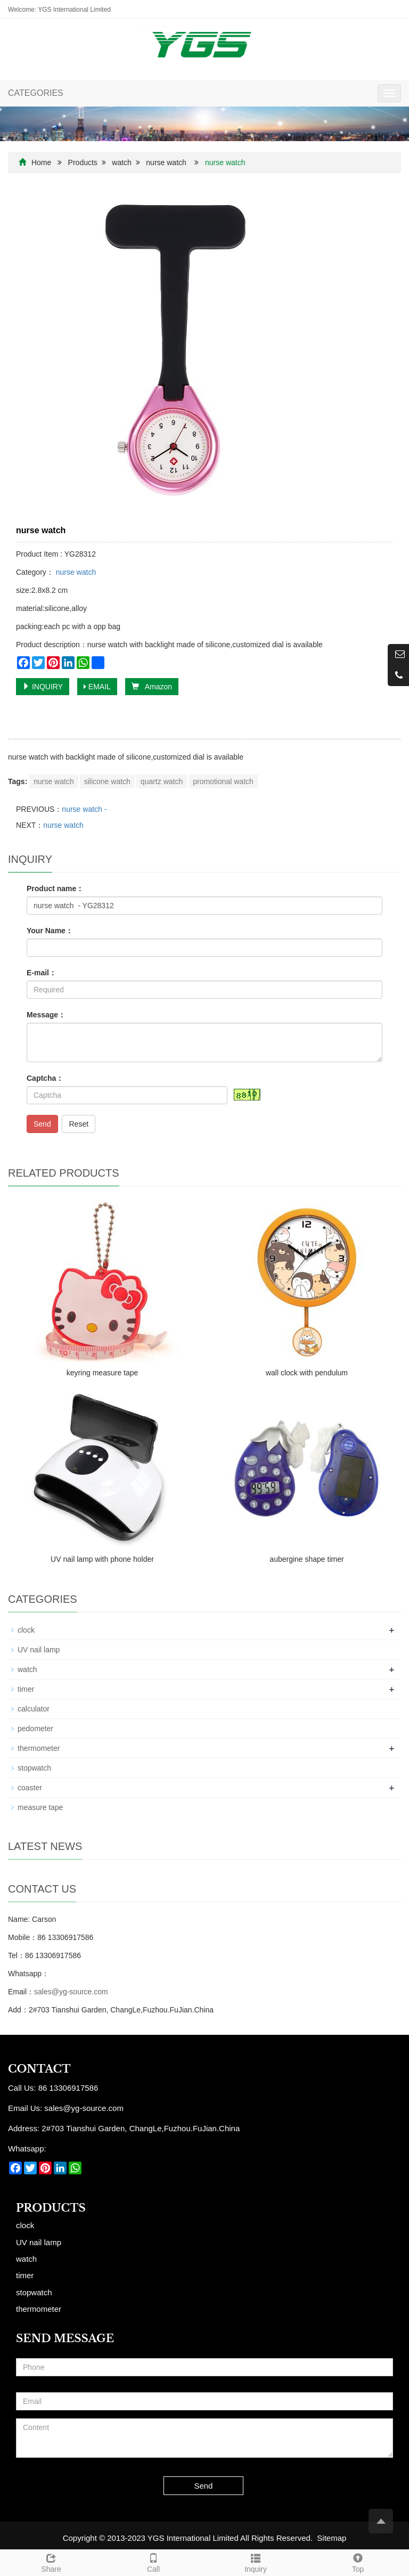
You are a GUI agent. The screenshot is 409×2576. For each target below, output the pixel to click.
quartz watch (162, 781)
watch (122, 162)
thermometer (39, 1748)
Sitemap (331, 2537)
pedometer (35, 1728)
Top (358, 2561)
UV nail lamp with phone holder (102, 1559)
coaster (30, 1787)
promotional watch (223, 781)
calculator (34, 1709)
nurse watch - (84, 809)
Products (82, 162)
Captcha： (45, 1078)
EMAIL (97, 686)
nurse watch (166, 162)
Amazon (152, 686)
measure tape (40, 1807)
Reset (78, 1124)
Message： (46, 1014)
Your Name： (50, 930)
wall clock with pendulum (307, 1372)
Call (153, 2561)
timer (26, 1689)
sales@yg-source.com (71, 1991)
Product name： (55, 888)
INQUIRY (42, 686)
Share (51, 2561)
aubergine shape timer (306, 1559)
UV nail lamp (39, 1649)
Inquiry (255, 2561)
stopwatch (34, 1768)
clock (26, 1630)
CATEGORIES (35, 92)
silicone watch (107, 781)
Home (41, 162)
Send (42, 1124)
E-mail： (41, 972)
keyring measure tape (102, 1372)
